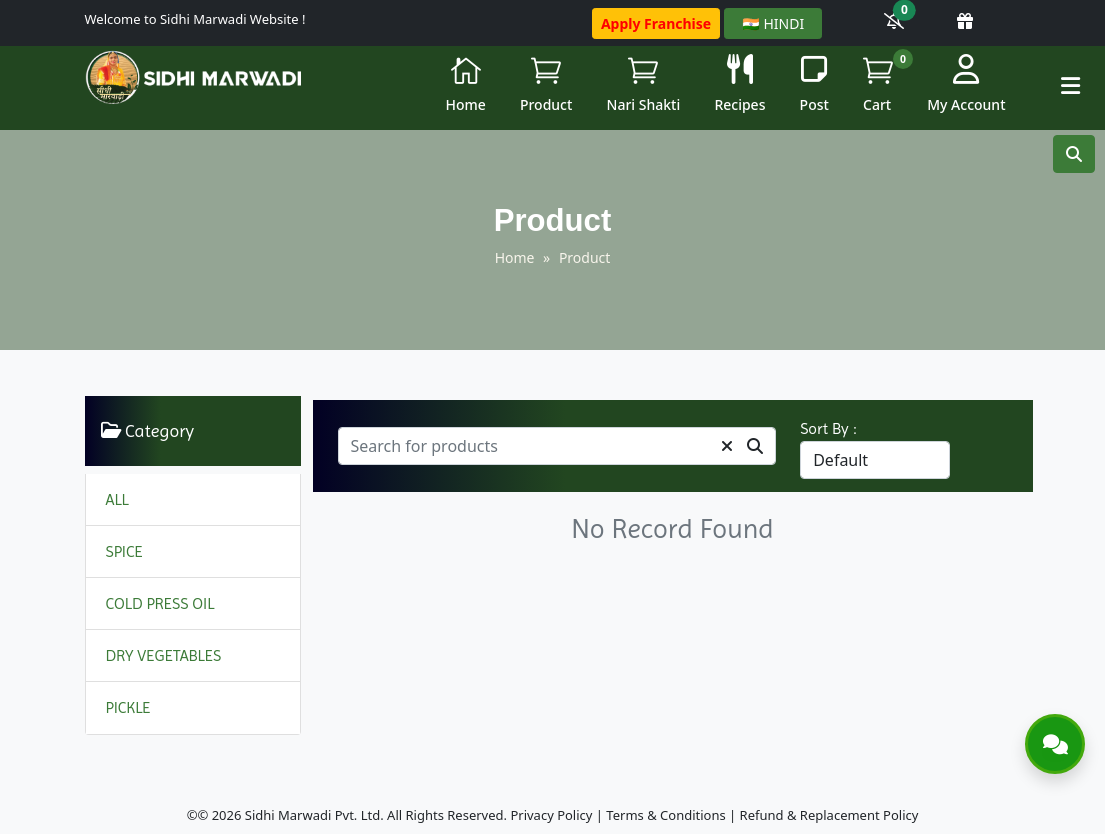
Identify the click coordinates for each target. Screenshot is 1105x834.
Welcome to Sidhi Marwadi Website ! (195, 19)
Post (814, 84)
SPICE (124, 551)
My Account (966, 84)
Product (546, 84)
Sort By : (828, 428)
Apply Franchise (656, 23)
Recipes (739, 84)
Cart (885, 81)
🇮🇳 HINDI (773, 23)
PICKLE (128, 707)
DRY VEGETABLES (164, 655)
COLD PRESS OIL (160, 603)
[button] (1070, 85)
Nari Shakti (644, 84)
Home (465, 84)
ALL (117, 499)
